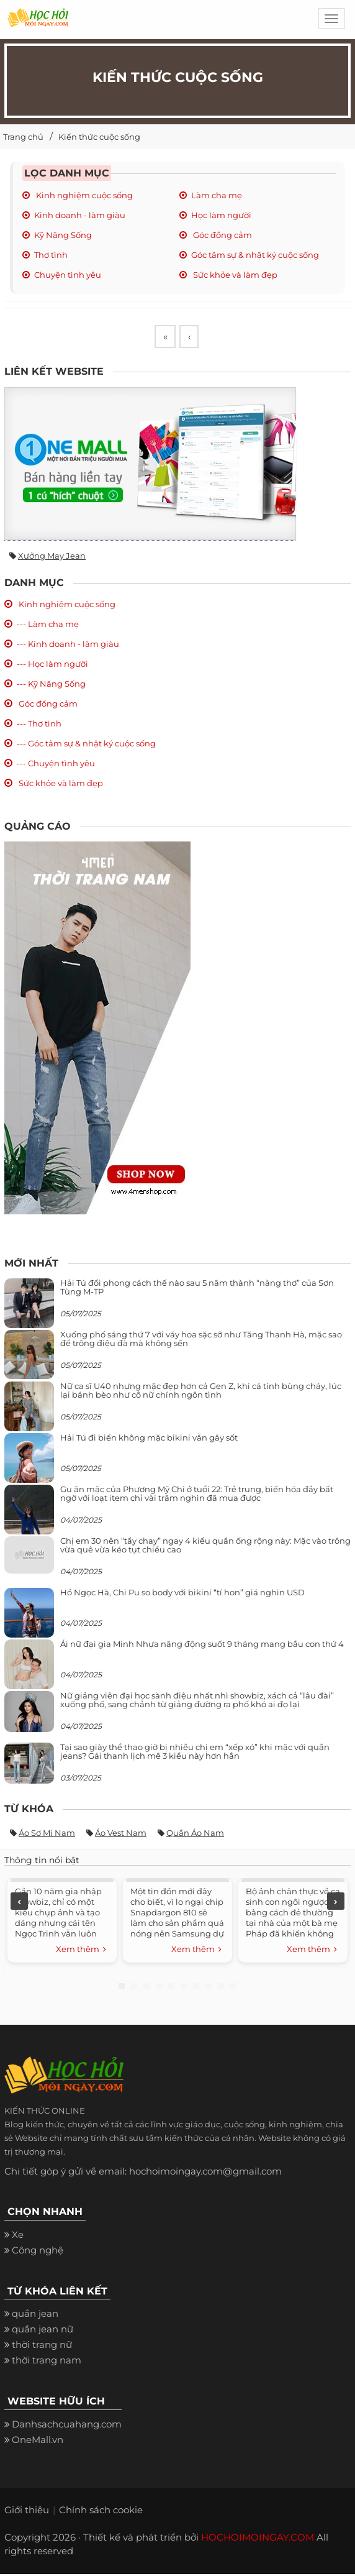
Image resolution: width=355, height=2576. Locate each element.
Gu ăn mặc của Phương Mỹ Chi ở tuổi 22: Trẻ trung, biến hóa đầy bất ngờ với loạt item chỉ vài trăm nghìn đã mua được (196, 1494)
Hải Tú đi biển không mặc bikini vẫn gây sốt (149, 1439)
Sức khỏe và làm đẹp (234, 275)
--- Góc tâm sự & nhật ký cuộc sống (86, 745)
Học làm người (221, 215)
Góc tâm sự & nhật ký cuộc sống (255, 255)
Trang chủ (23, 137)
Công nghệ (37, 2252)
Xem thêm (81, 1951)
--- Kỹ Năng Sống (51, 685)
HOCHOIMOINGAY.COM (257, 2539)
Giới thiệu (26, 2512)
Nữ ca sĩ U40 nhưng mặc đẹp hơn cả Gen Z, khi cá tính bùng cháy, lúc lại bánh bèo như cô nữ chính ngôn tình (200, 1391)
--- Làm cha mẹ (48, 626)
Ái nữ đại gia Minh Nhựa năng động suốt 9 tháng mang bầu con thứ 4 (202, 1645)
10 (233, 1988)
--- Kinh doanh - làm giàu (68, 646)
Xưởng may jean (52, 557)
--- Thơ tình (39, 725)
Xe (18, 2236)
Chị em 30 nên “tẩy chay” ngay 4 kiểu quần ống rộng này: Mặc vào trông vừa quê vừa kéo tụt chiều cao (205, 1546)
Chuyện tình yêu (67, 275)
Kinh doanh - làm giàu (79, 215)
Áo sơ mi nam (47, 1835)
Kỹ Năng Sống (63, 235)
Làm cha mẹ (216, 195)
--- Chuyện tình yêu (56, 765)
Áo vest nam (120, 1835)
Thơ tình (51, 255)
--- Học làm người (52, 666)
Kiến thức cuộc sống (99, 137)
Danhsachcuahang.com (67, 2426)
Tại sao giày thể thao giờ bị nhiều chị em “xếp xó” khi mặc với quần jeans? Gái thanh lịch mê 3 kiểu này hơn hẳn (195, 1752)
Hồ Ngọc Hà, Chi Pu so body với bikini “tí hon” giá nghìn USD (182, 1593)
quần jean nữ (42, 2331)
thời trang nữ (42, 2346)
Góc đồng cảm (221, 235)
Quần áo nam (195, 1835)
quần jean (35, 2315)
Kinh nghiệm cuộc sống (83, 195)
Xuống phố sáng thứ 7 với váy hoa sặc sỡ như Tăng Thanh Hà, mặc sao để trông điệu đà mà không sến (201, 1340)
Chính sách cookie (101, 2512)
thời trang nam (46, 2362)
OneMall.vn (37, 2441)
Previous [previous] (19, 1903)
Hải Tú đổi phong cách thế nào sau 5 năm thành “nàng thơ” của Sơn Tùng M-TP (197, 1288)
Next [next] (335, 1903)
